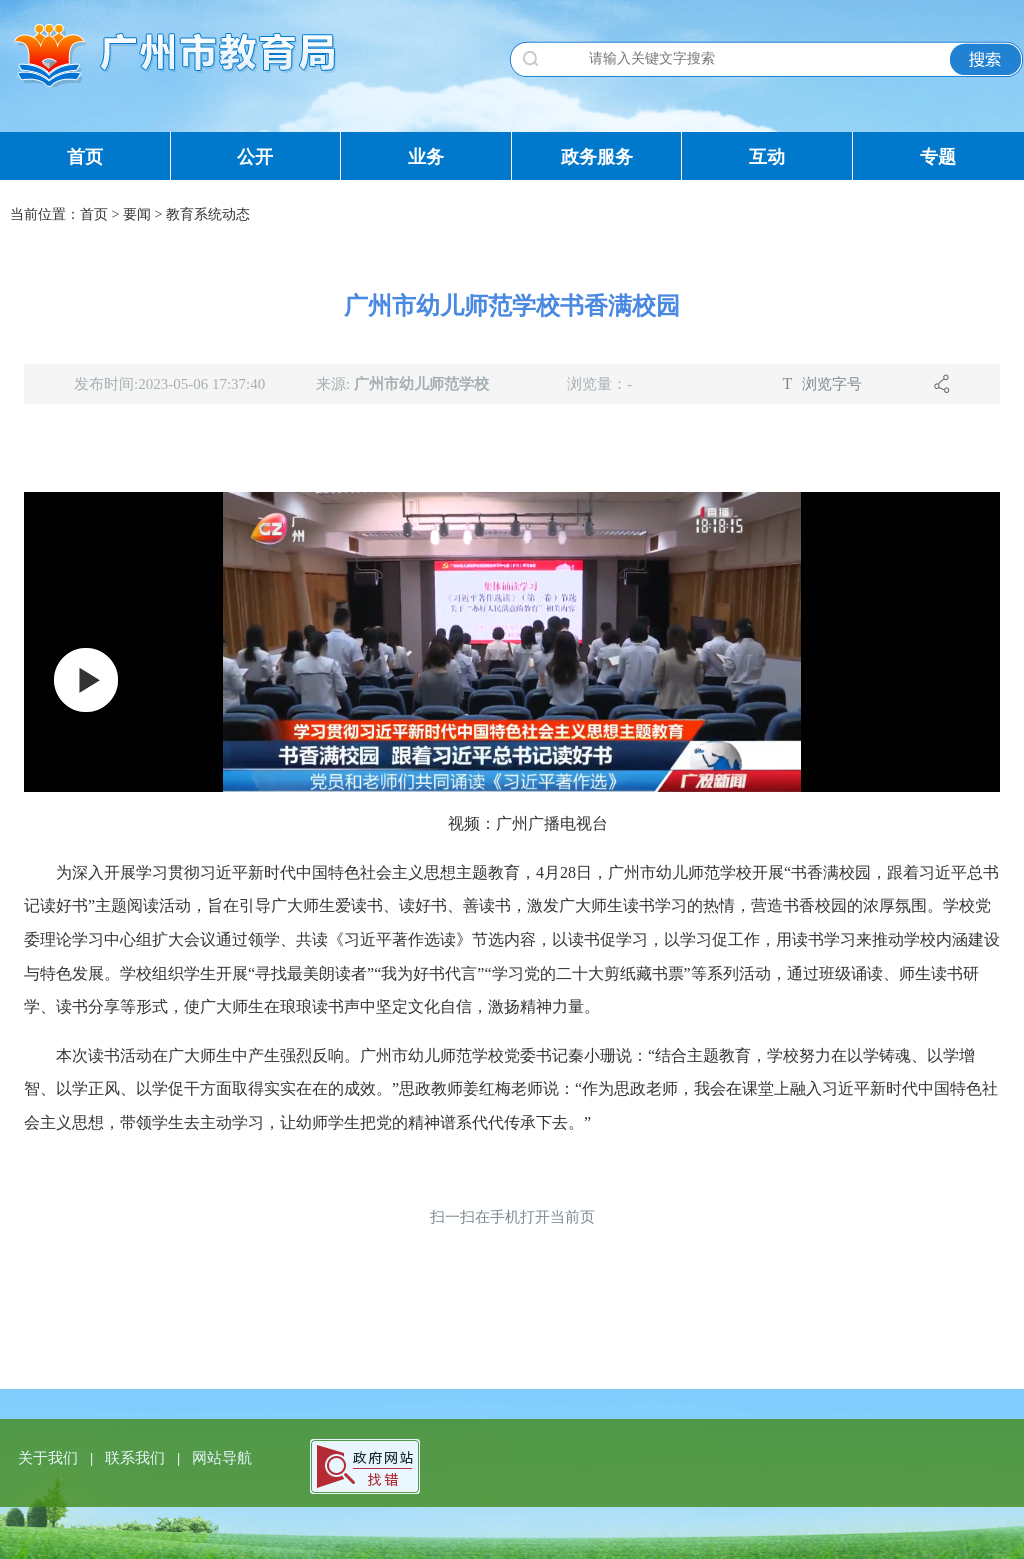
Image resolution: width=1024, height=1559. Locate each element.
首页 (85, 157)
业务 (426, 157)
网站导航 (222, 1458)
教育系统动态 (208, 214)
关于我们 (50, 1458)
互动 (767, 157)
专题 (938, 157)
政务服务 (597, 157)
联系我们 (137, 1458)
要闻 (137, 214)
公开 (255, 157)
